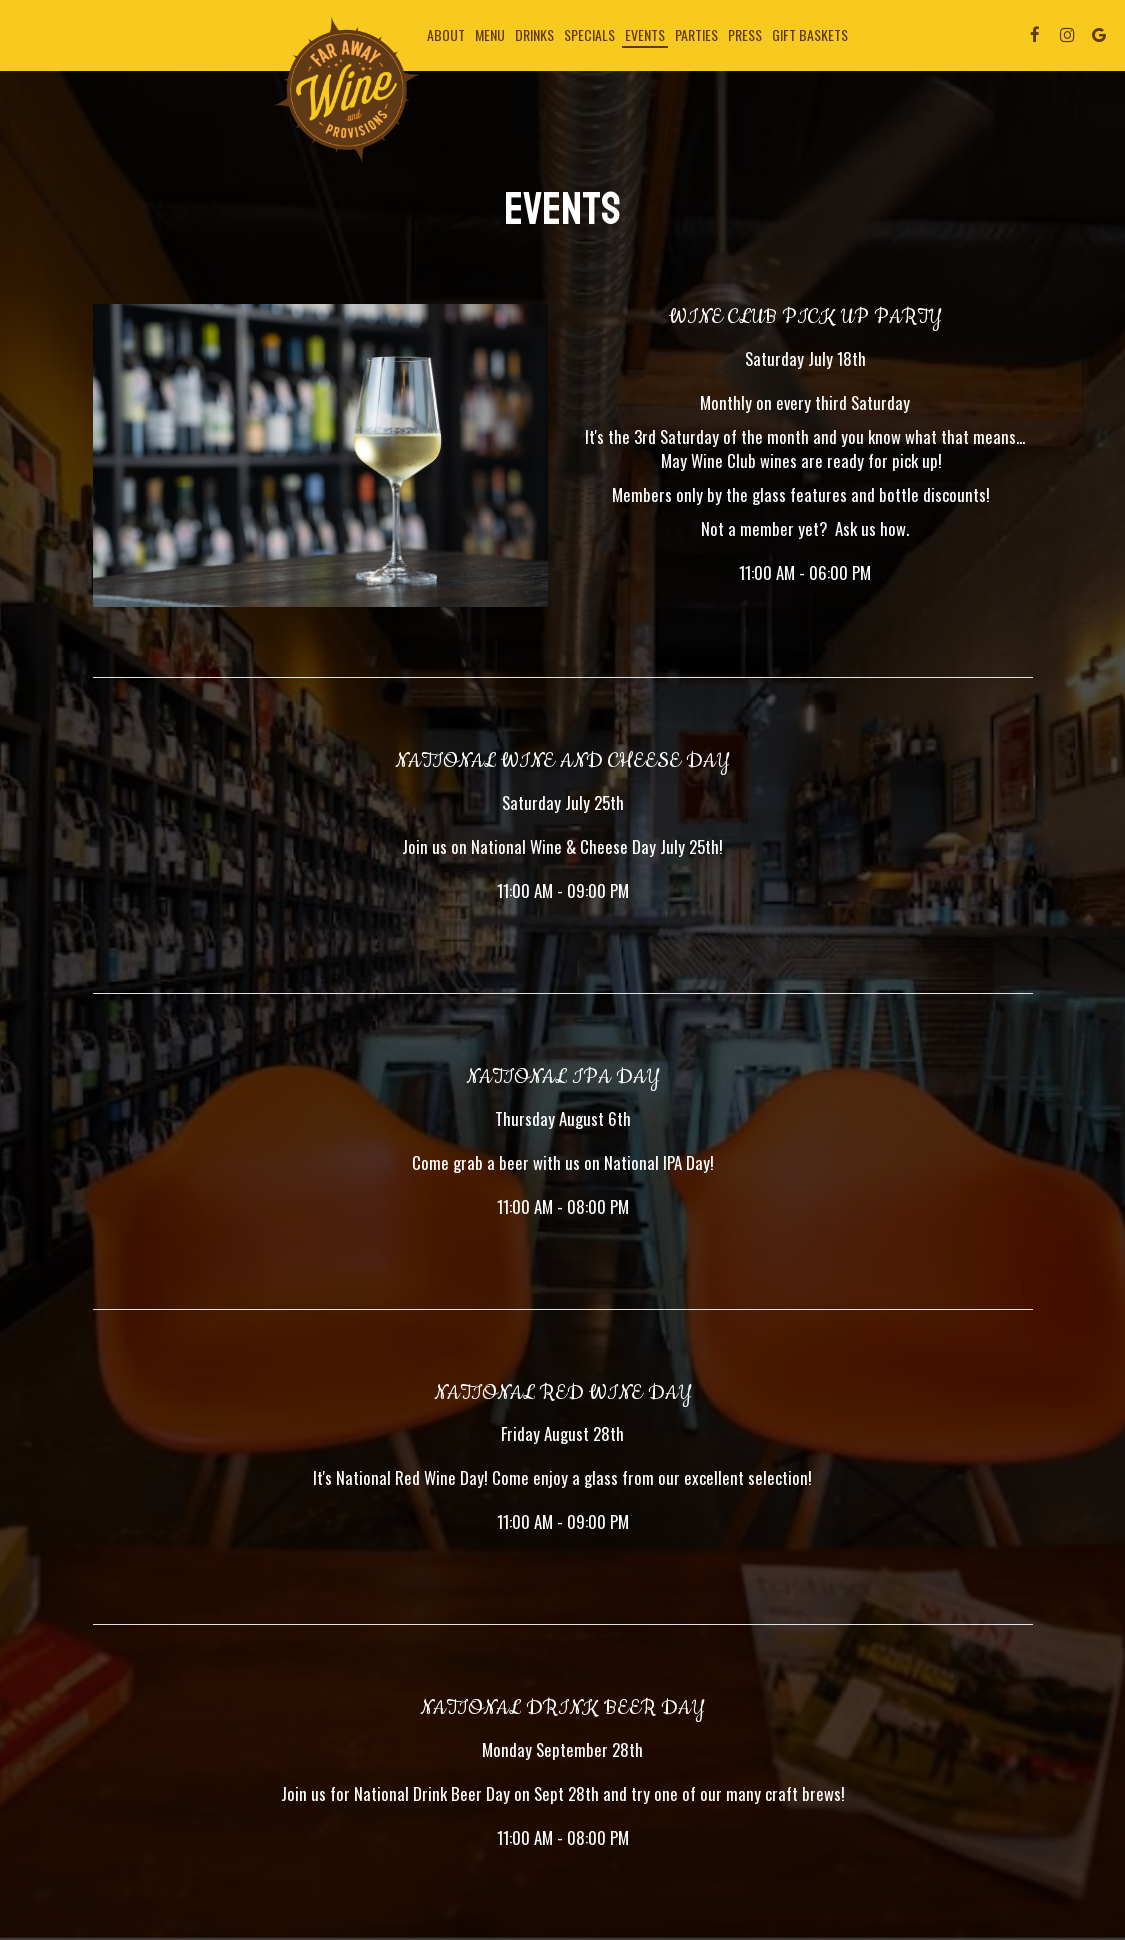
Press (745, 35)
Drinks (534, 35)
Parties (696, 35)
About (446, 35)
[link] (347, 90)
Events (645, 35)
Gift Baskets (810, 35)
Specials (589, 35)
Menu (490, 35)
